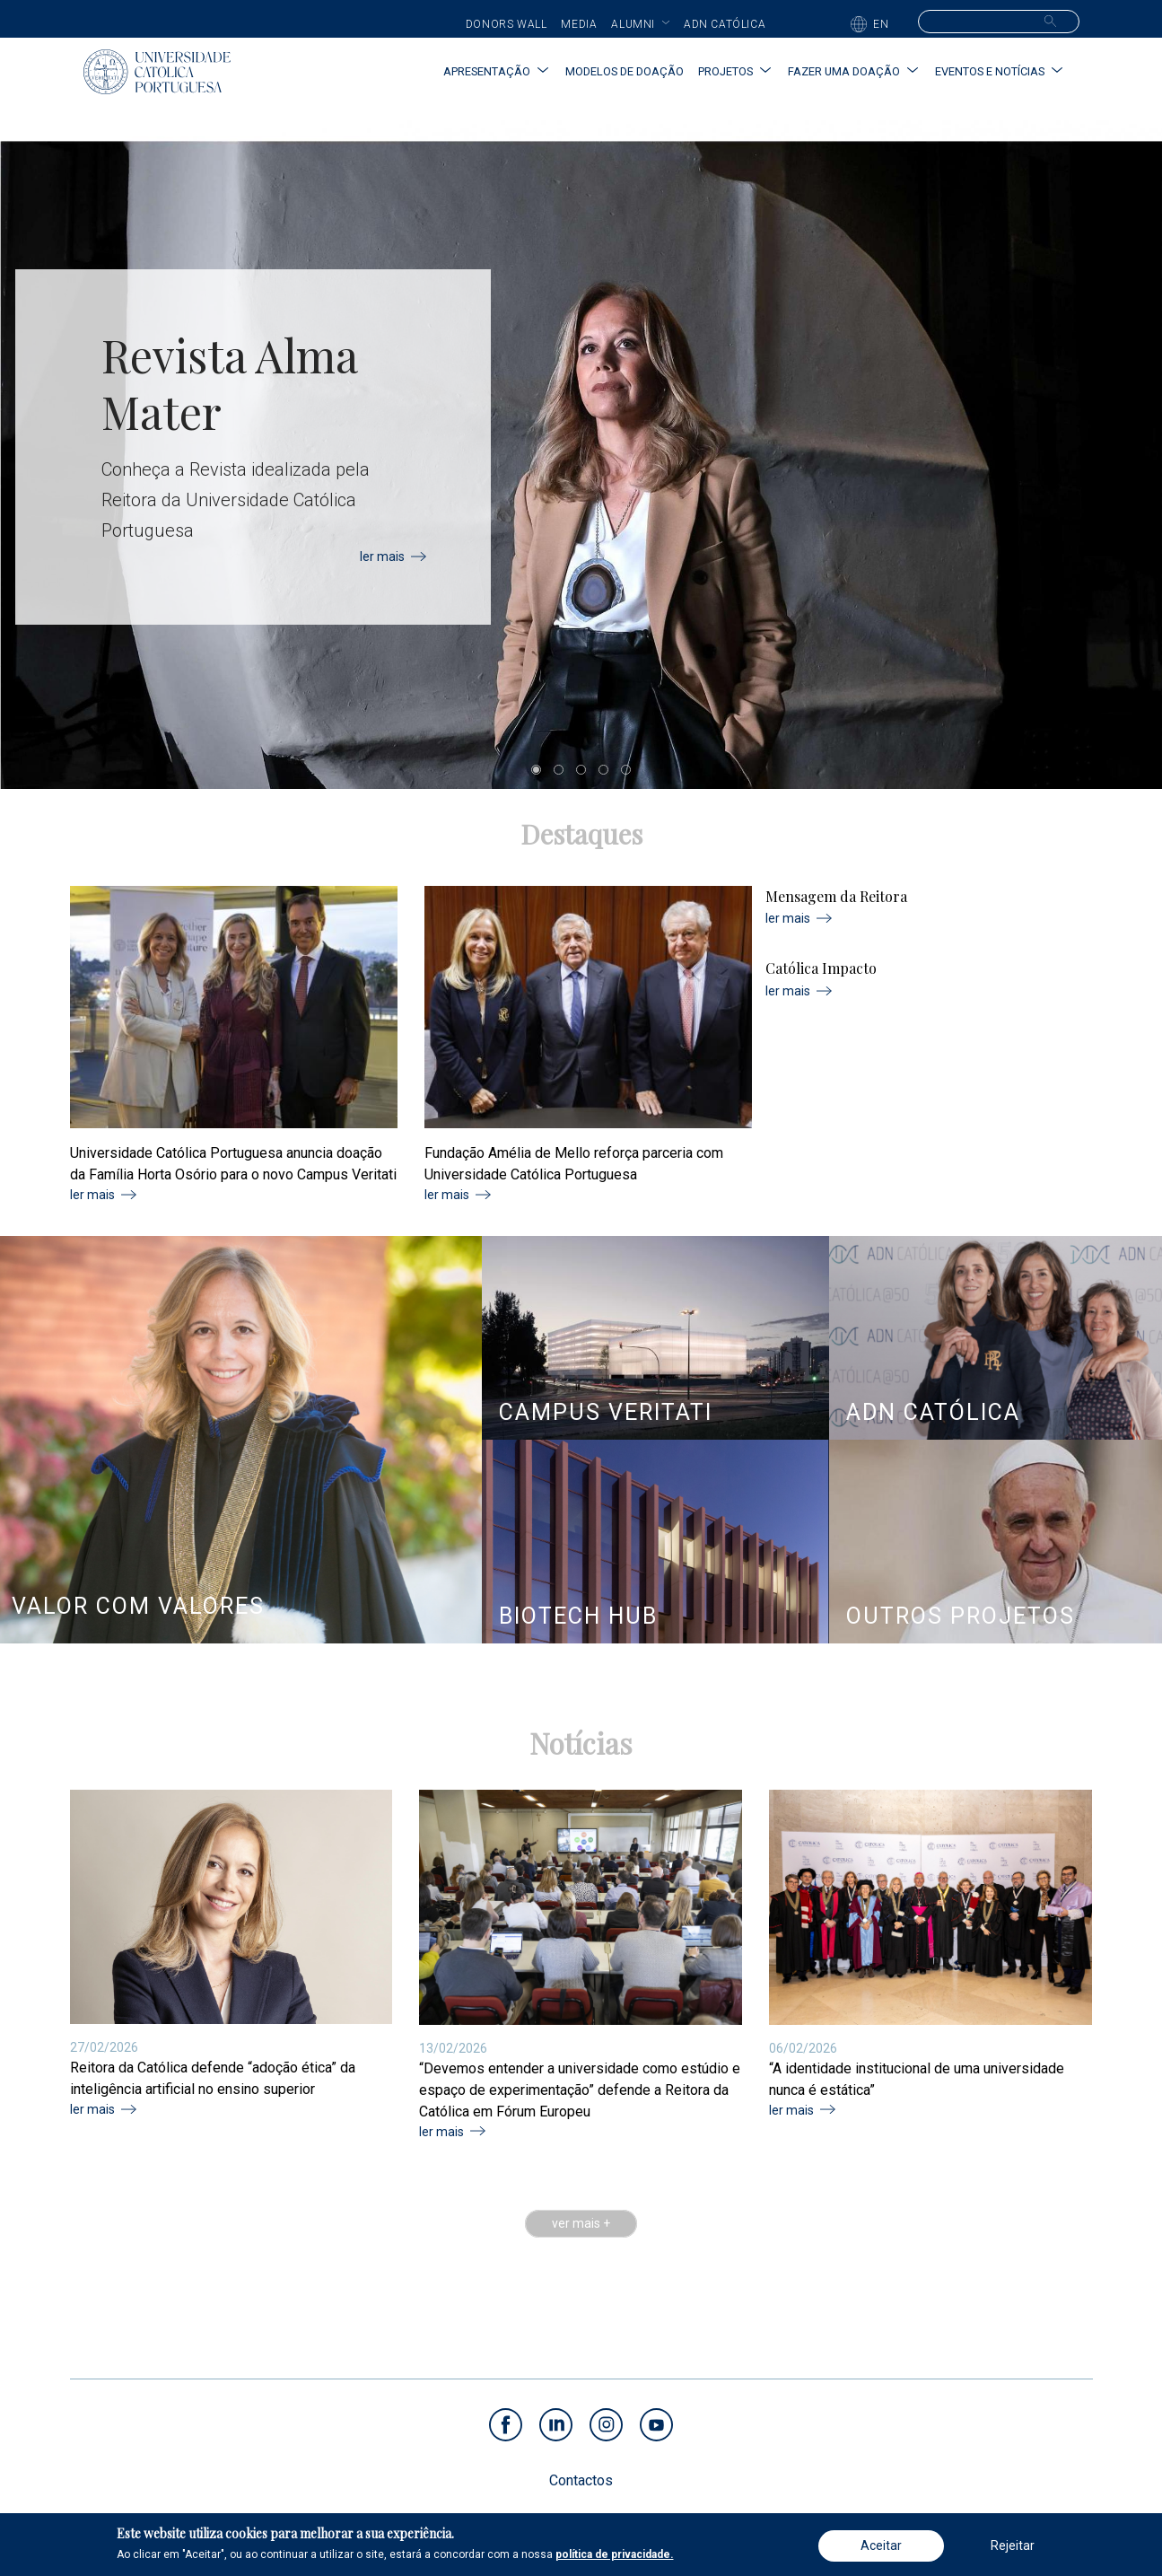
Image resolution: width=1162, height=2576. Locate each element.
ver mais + (581, 2224)
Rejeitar (1013, 2545)
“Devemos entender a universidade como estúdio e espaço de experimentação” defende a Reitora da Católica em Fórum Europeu (579, 2090)
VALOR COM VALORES (138, 1606)
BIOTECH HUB (578, 1616)
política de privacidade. (614, 2554)
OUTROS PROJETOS (960, 1616)
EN (880, 24)
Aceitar (881, 2545)
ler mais (382, 556)
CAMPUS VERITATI (605, 1412)
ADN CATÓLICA (933, 1412)
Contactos (581, 2480)
